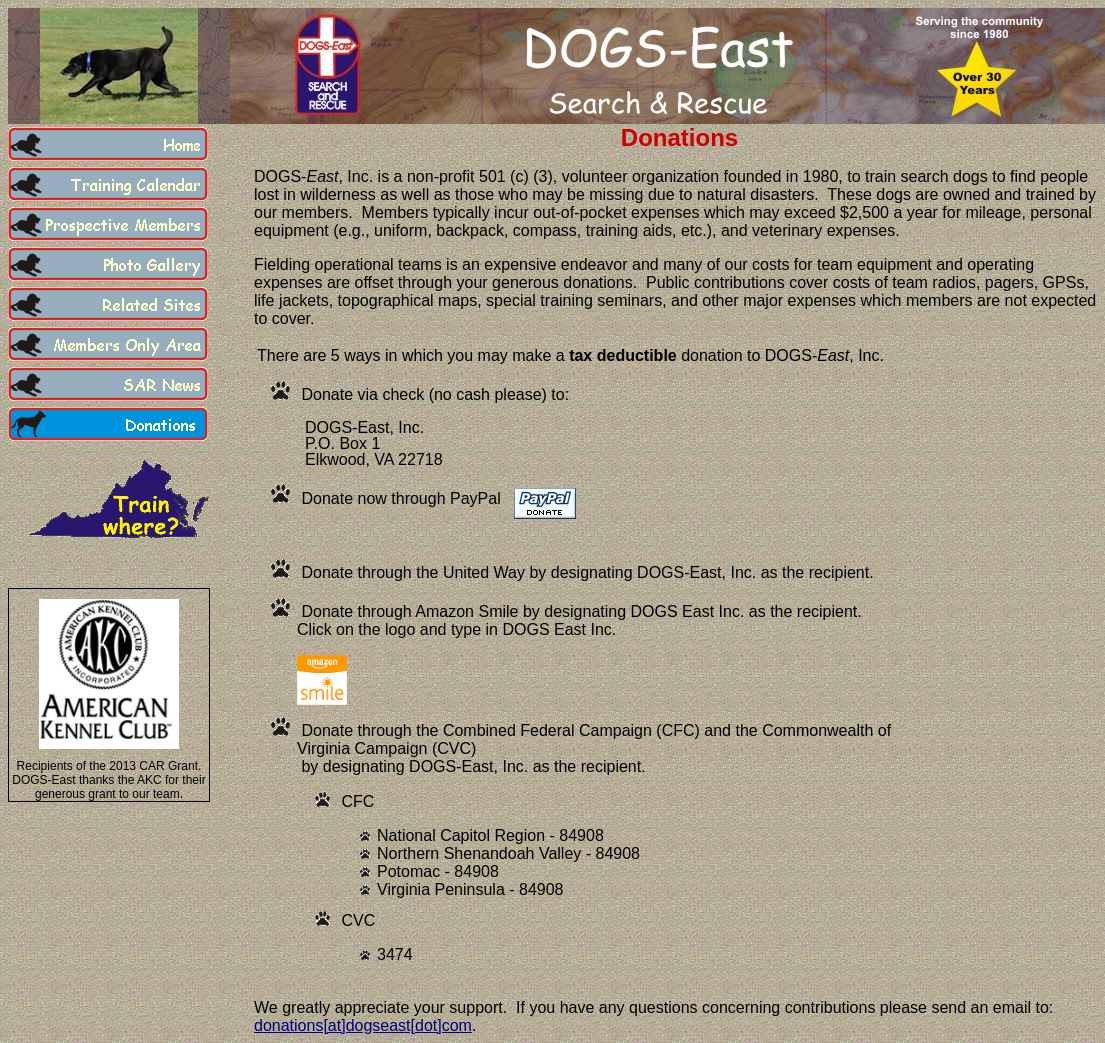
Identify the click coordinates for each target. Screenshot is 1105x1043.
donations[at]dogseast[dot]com (363, 1025)
